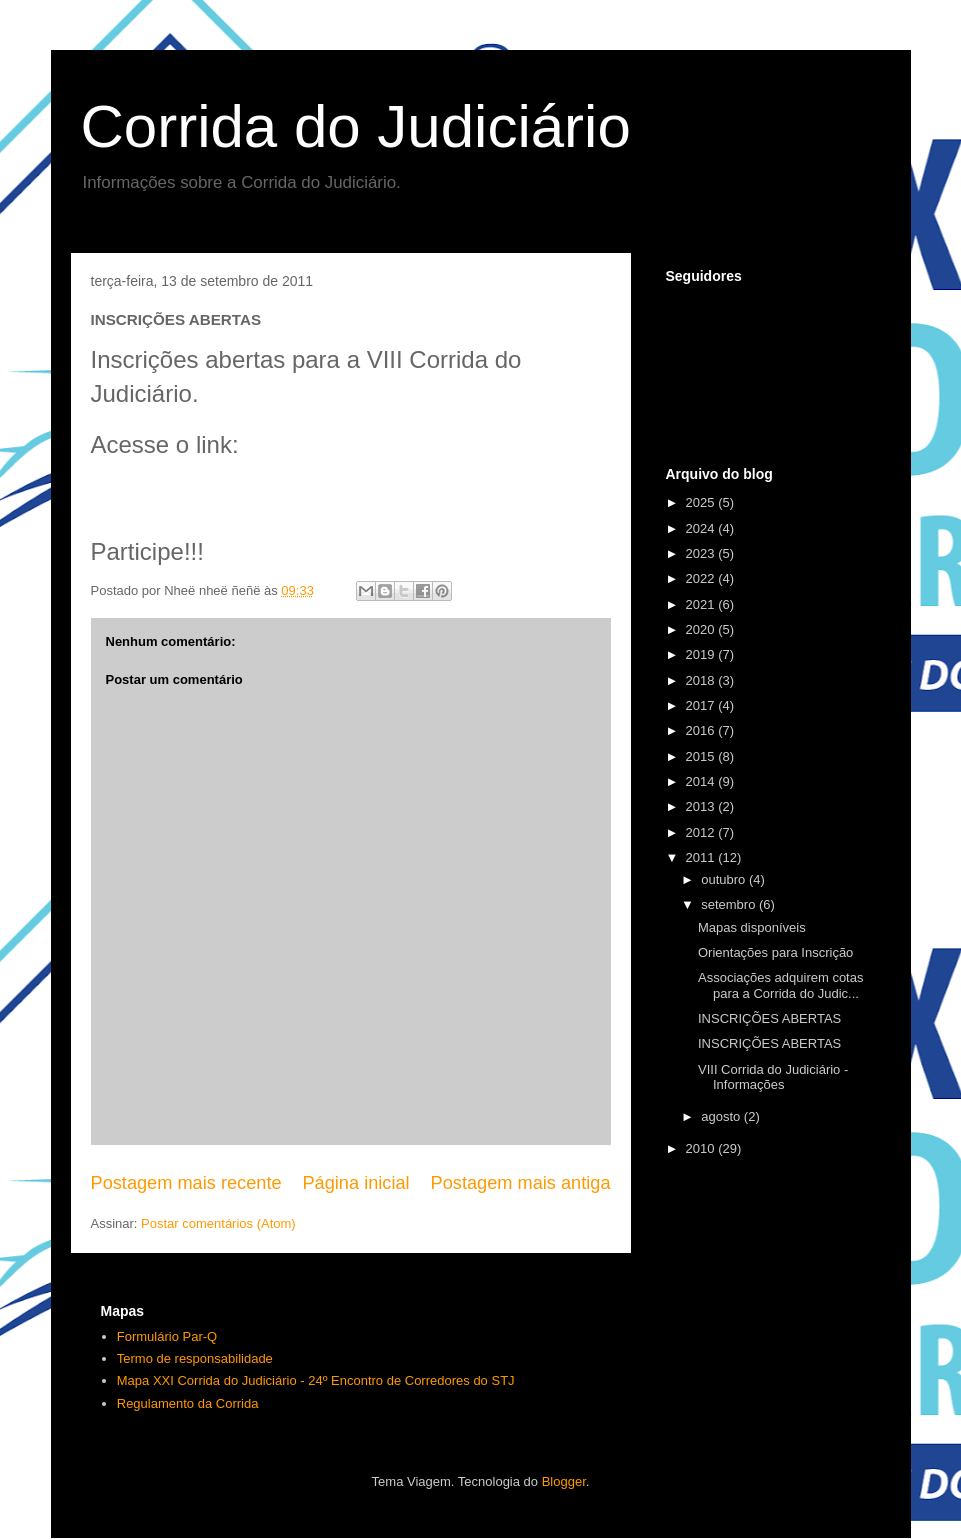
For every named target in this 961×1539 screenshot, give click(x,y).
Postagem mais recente (186, 1183)
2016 (702, 730)
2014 (702, 781)
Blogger (564, 1481)
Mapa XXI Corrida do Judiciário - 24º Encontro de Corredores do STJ (316, 1380)
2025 (702, 502)
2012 (702, 832)
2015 (702, 756)
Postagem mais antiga (521, 1183)
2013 (702, 806)
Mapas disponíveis (752, 927)
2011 (702, 857)
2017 (702, 705)
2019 (702, 654)
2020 (702, 629)
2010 (702, 1148)
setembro (730, 904)
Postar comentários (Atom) (218, 1223)
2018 (702, 680)
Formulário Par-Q (167, 1336)
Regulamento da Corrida (188, 1403)
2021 (702, 604)
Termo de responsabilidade (195, 1358)
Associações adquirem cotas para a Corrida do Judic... (780, 985)
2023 (702, 553)
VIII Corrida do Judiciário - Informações (773, 1077)
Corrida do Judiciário (356, 126)
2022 (702, 578)
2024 (702, 528)
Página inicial (355, 1183)
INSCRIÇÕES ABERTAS (769, 1018)
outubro (725, 879)
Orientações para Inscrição (775, 952)
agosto (722, 1116)
